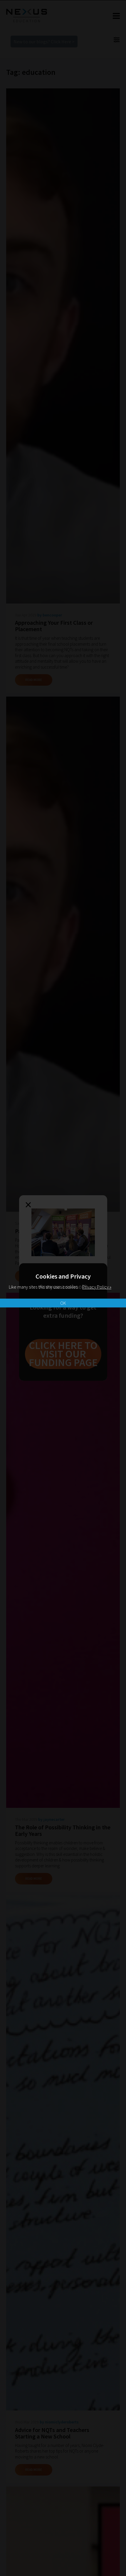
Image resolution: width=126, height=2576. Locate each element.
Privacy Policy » (96, 1287)
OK (63, 1303)
